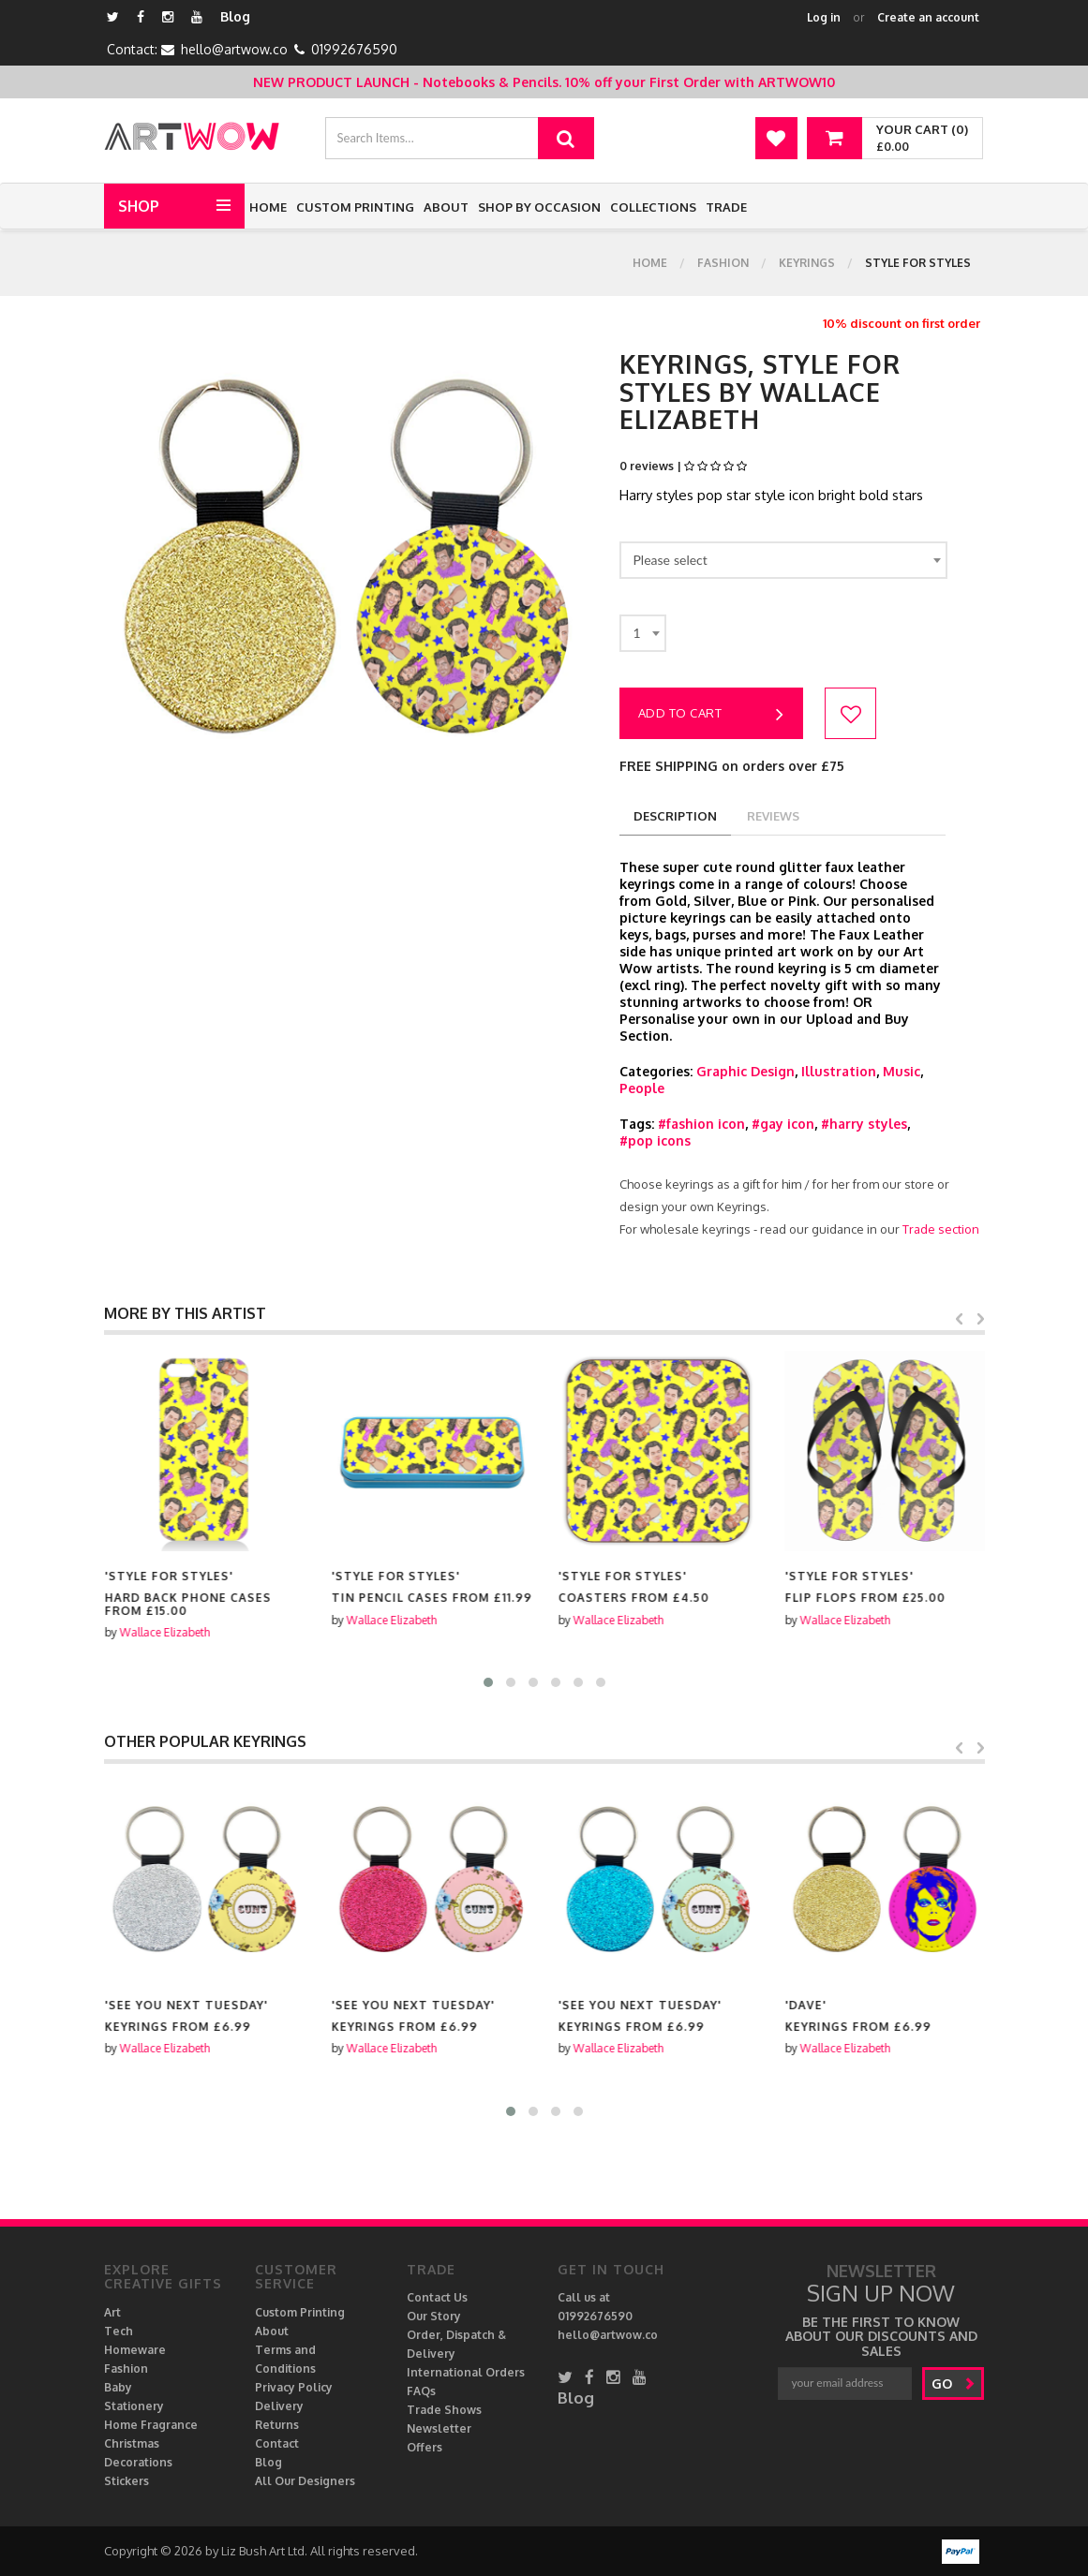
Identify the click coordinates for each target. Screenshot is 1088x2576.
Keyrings (807, 263)
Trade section (940, 1228)
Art (112, 2312)
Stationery (134, 2406)
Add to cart (711, 714)
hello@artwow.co (234, 49)
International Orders (466, 2372)
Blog (235, 16)
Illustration (838, 1071)
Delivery (279, 2406)
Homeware (135, 2350)
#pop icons (655, 1140)
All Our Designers (305, 2481)
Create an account (928, 17)
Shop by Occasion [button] (539, 207)
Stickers (126, 2481)
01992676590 (354, 49)
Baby (118, 2387)
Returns (277, 2425)
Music (901, 1071)
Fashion (723, 263)
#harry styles (864, 1124)
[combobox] (783, 560)
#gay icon (783, 1124)
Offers (424, 2447)
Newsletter (439, 2428)
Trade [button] (726, 207)
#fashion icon (701, 1124)
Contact (277, 2443)
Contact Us (437, 2297)
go (954, 2383)
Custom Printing (355, 207)
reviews (773, 815)
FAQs (421, 2391)
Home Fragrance (151, 2425)
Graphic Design (745, 1071)
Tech (118, 2331)
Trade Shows (444, 2410)
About (446, 207)
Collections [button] (653, 207)
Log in (824, 17)
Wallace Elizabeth (164, 1620)
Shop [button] (138, 206)
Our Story (434, 2316)
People (641, 1088)
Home (268, 207)
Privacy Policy (294, 2387)
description (675, 815)
